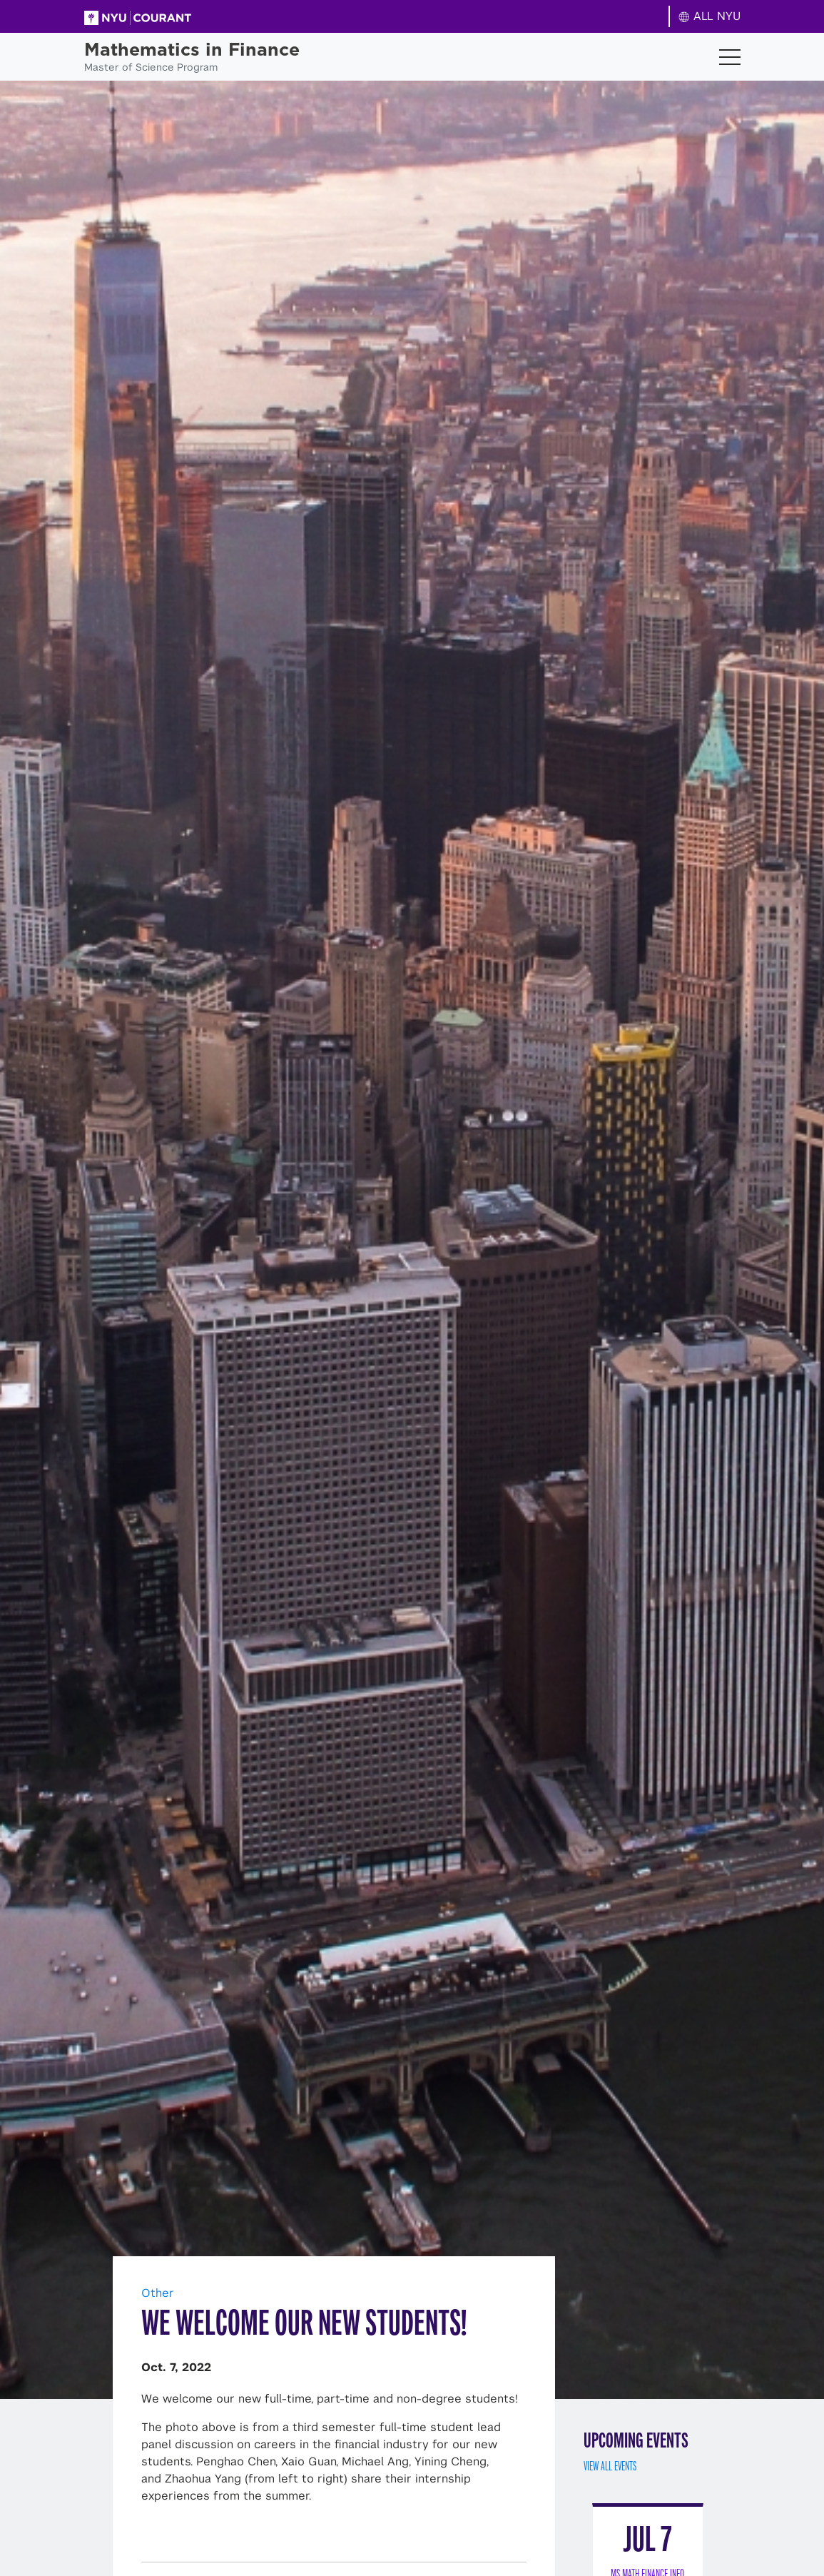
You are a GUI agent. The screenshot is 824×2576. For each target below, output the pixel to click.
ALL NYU (709, 16)
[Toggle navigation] (730, 57)
